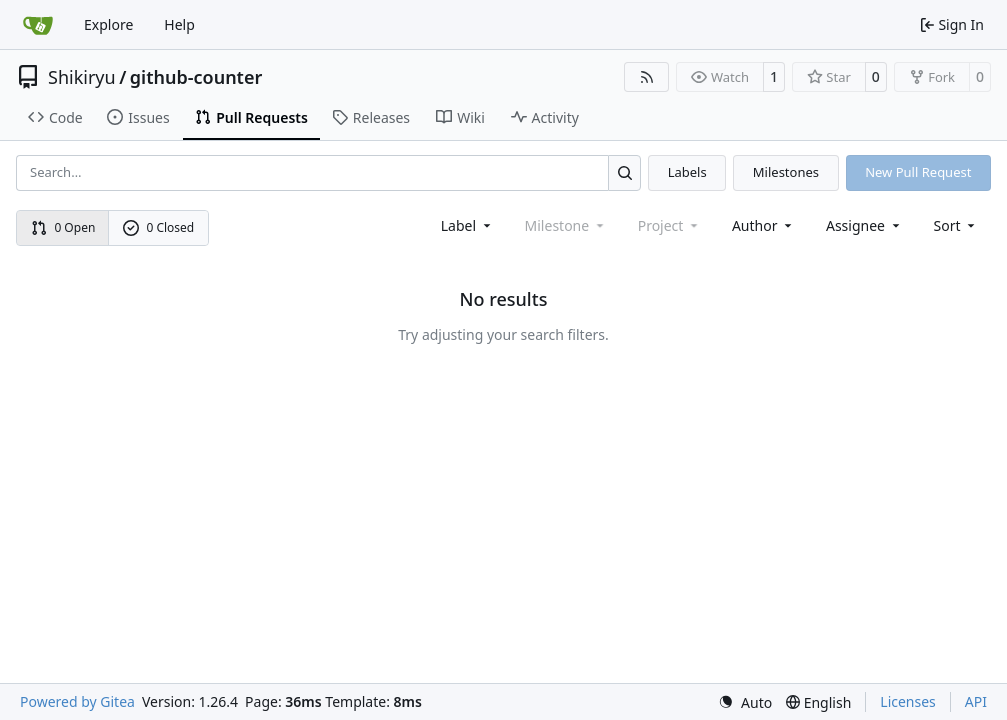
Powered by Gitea (77, 701)
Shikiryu (82, 77)
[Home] (38, 25)
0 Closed (159, 227)
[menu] (956, 225)
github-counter (196, 77)
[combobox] (467, 225)
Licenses (908, 701)
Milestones (786, 172)
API (976, 701)
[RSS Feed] (647, 77)
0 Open (63, 227)
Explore (108, 24)
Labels (687, 172)
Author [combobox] (763, 225)
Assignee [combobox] (864, 225)
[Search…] (624, 172)
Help (179, 24)
